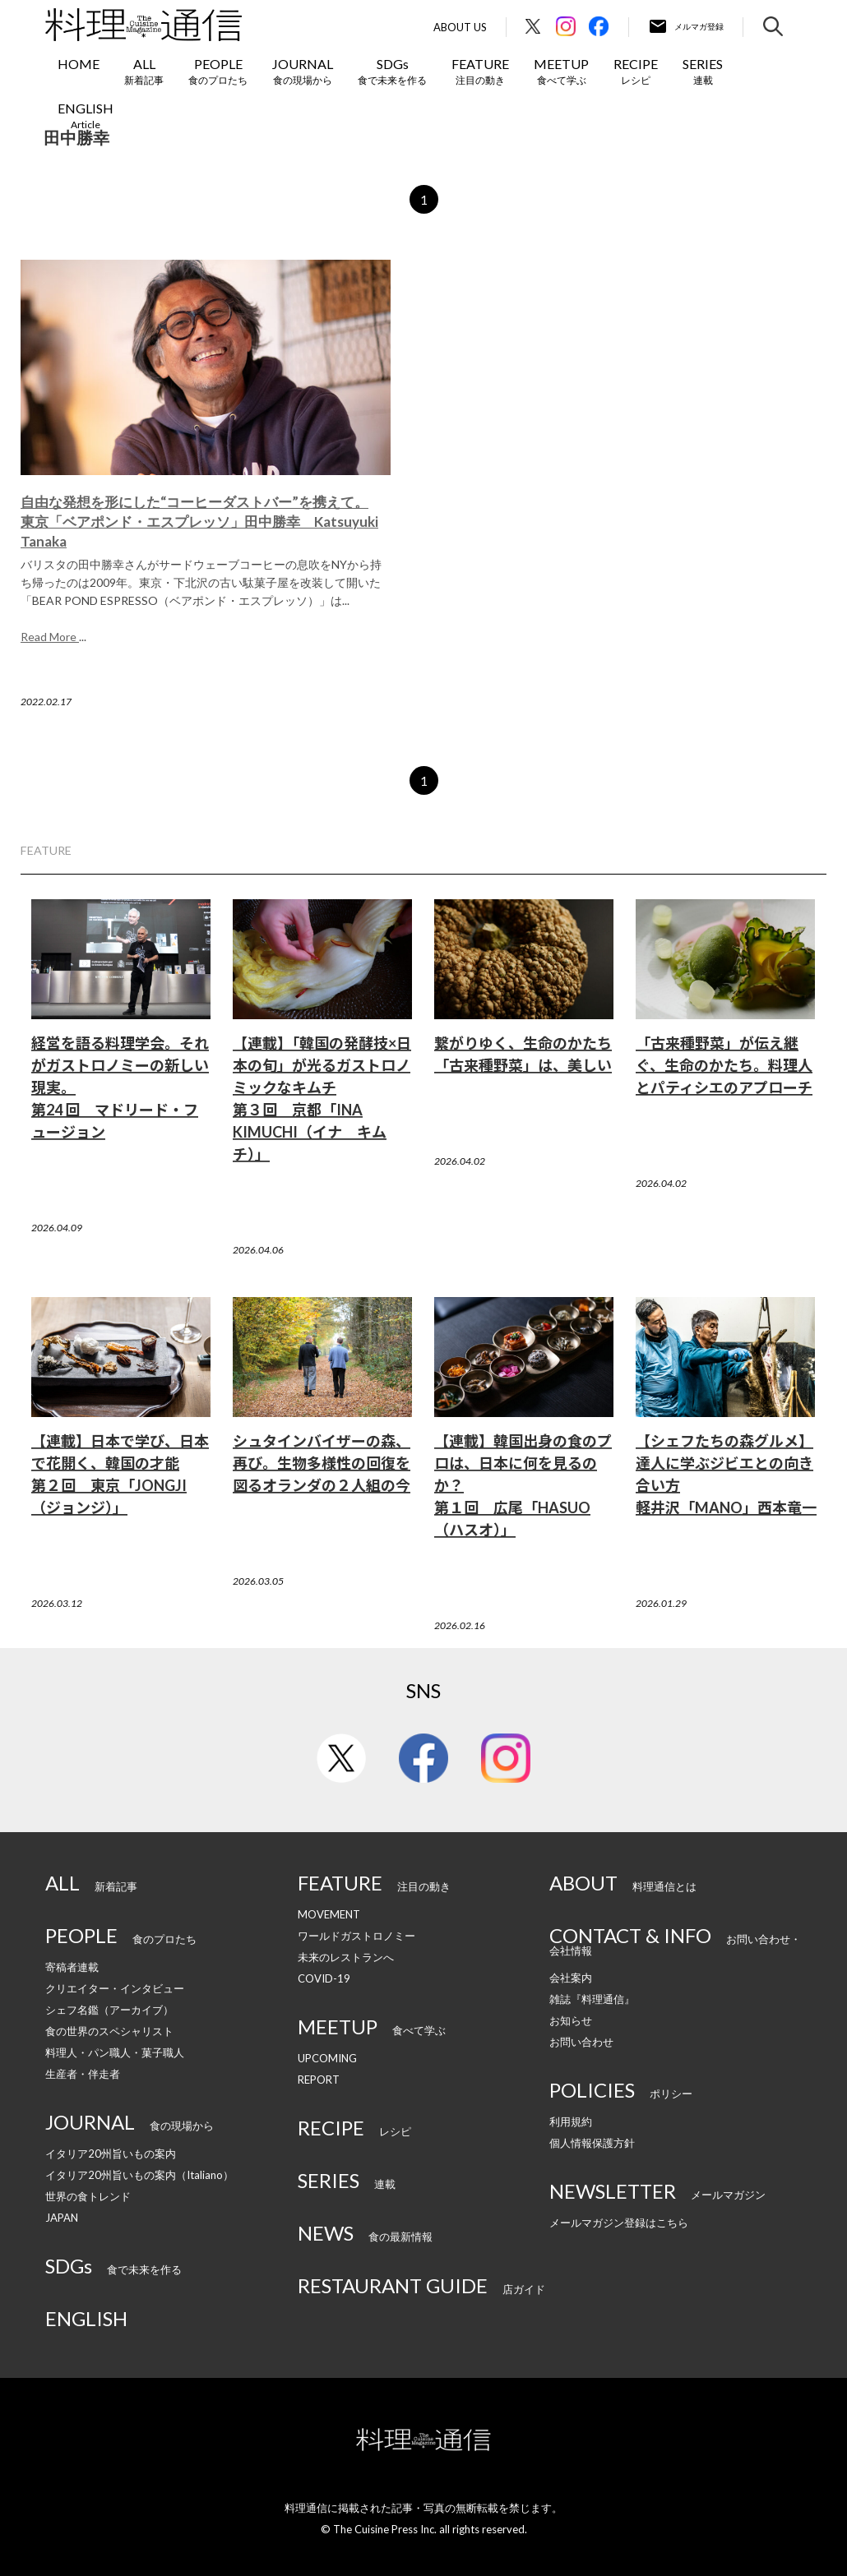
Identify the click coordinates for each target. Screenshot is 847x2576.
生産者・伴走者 (82, 2073)
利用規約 (570, 2121)
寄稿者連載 (72, 1967)
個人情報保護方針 (592, 2142)
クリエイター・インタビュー (114, 1988)
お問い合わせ (581, 2041)
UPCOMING (327, 2058)
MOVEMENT (329, 1914)
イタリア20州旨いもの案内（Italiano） (139, 2174)
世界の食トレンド (88, 2196)
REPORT (319, 2079)
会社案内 (570, 1977)
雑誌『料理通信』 (592, 1999)
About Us (460, 27)
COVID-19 (324, 1978)
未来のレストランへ (346, 1957)
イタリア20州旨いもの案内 (110, 2153)
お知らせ (570, 2020)
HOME (79, 64)
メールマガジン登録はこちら (618, 2222)
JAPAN (61, 2217)
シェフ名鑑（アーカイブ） (109, 2009)
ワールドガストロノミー (356, 1935)
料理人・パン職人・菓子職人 (114, 2052)
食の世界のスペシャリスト (109, 2031)
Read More (50, 637)
